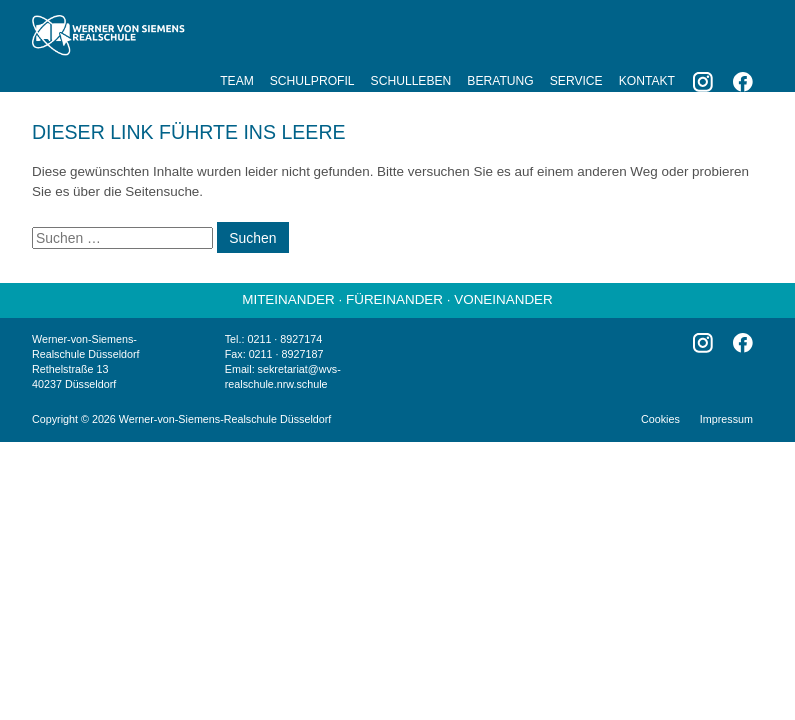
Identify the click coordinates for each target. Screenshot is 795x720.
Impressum (726, 419)
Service (576, 81)
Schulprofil (312, 81)
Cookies (660, 419)
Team (237, 81)
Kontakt (647, 81)
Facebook (743, 82)
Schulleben (411, 81)
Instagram (703, 82)
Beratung (500, 81)
